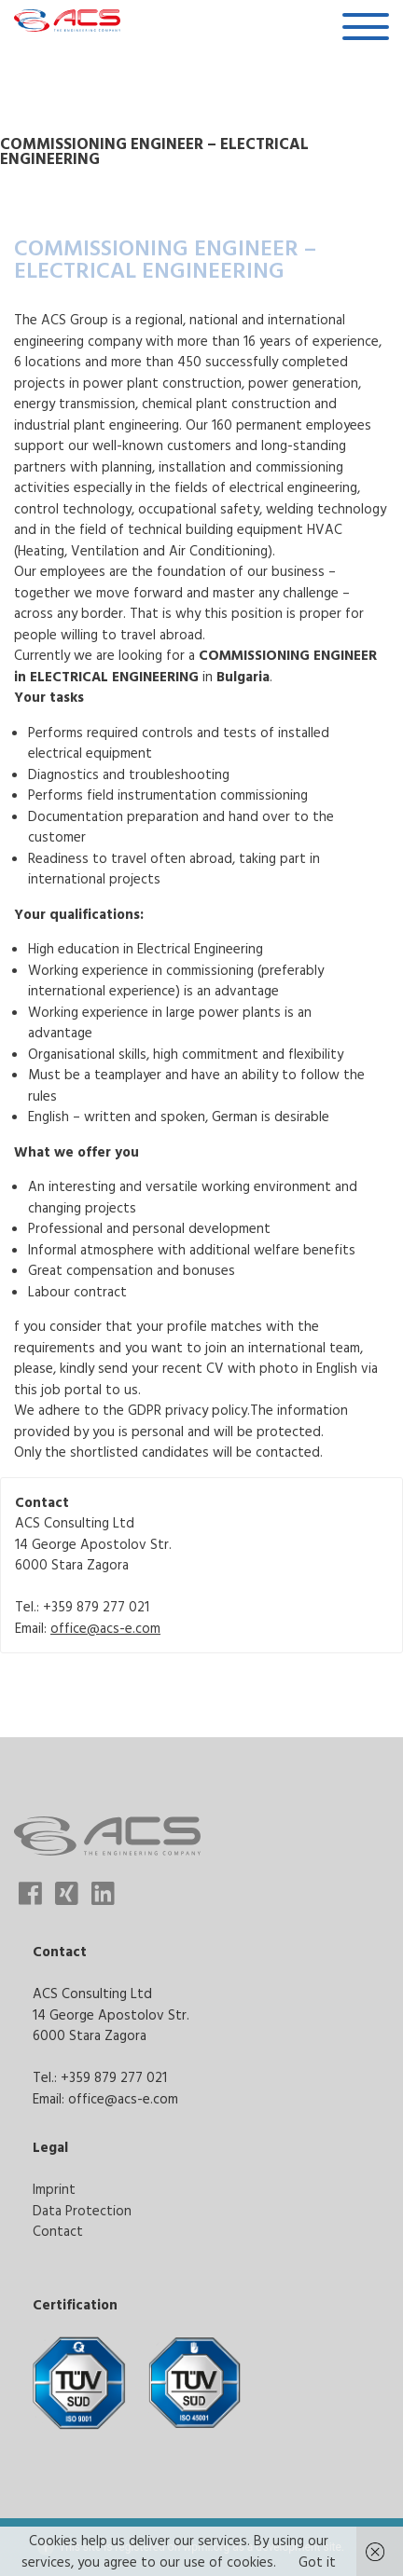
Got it (317, 2561)
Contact (58, 2230)
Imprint (54, 2189)
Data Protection (82, 2210)
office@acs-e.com (105, 1627)
